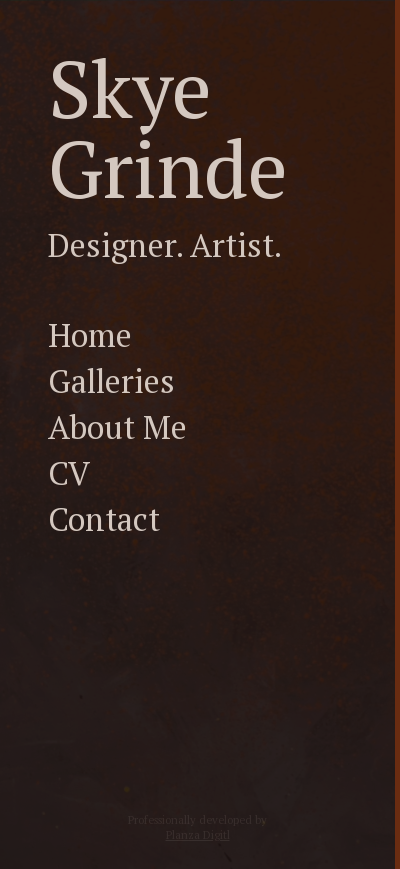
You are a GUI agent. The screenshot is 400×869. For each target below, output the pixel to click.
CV (69, 473)
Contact (104, 519)
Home (90, 335)
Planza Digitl (198, 834)
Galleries (111, 381)
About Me (117, 427)
